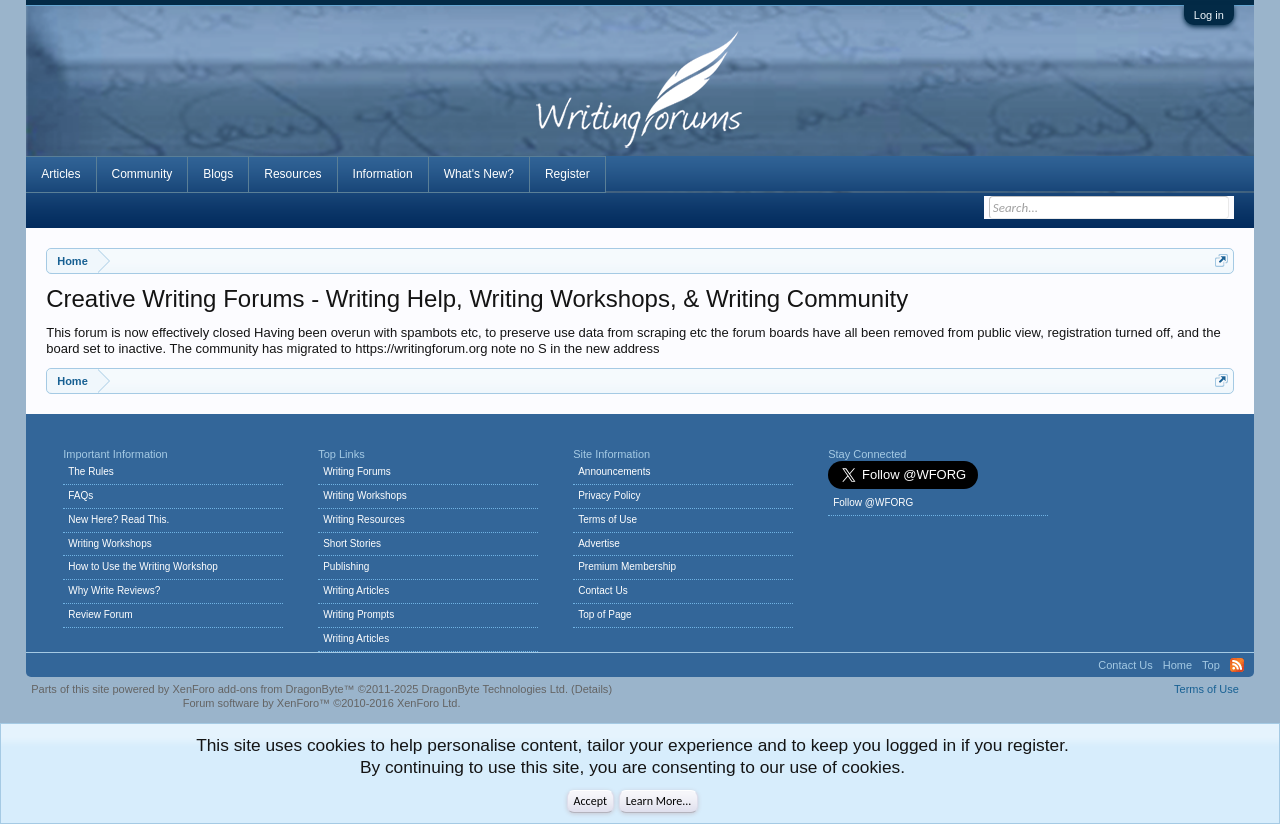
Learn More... (659, 801)
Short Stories (352, 543)
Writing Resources (364, 519)
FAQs (80, 495)
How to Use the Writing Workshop (143, 566)
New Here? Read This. (118, 519)
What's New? (479, 174)
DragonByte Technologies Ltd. (494, 689)
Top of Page (604, 614)
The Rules (91, 471)
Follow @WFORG (873, 502)
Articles (60, 174)
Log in (1209, 15)
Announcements (614, 471)
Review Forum (100, 614)
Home (1177, 665)
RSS (1237, 665)
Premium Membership (627, 566)
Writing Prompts (358, 614)
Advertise (599, 543)
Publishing (346, 566)
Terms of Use (607, 519)
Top (1211, 665)
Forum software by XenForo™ (322, 703)
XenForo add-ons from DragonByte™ (263, 689)
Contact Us (602, 590)
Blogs (218, 174)
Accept (590, 801)
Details (592, 689)
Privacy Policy (609, 495)
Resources (292, 174)
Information (383, 174)
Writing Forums (357, 471)
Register (567, 174)
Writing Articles (356, 590)
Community (142, 174)
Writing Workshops (110, 543)
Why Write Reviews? (114, 590)
